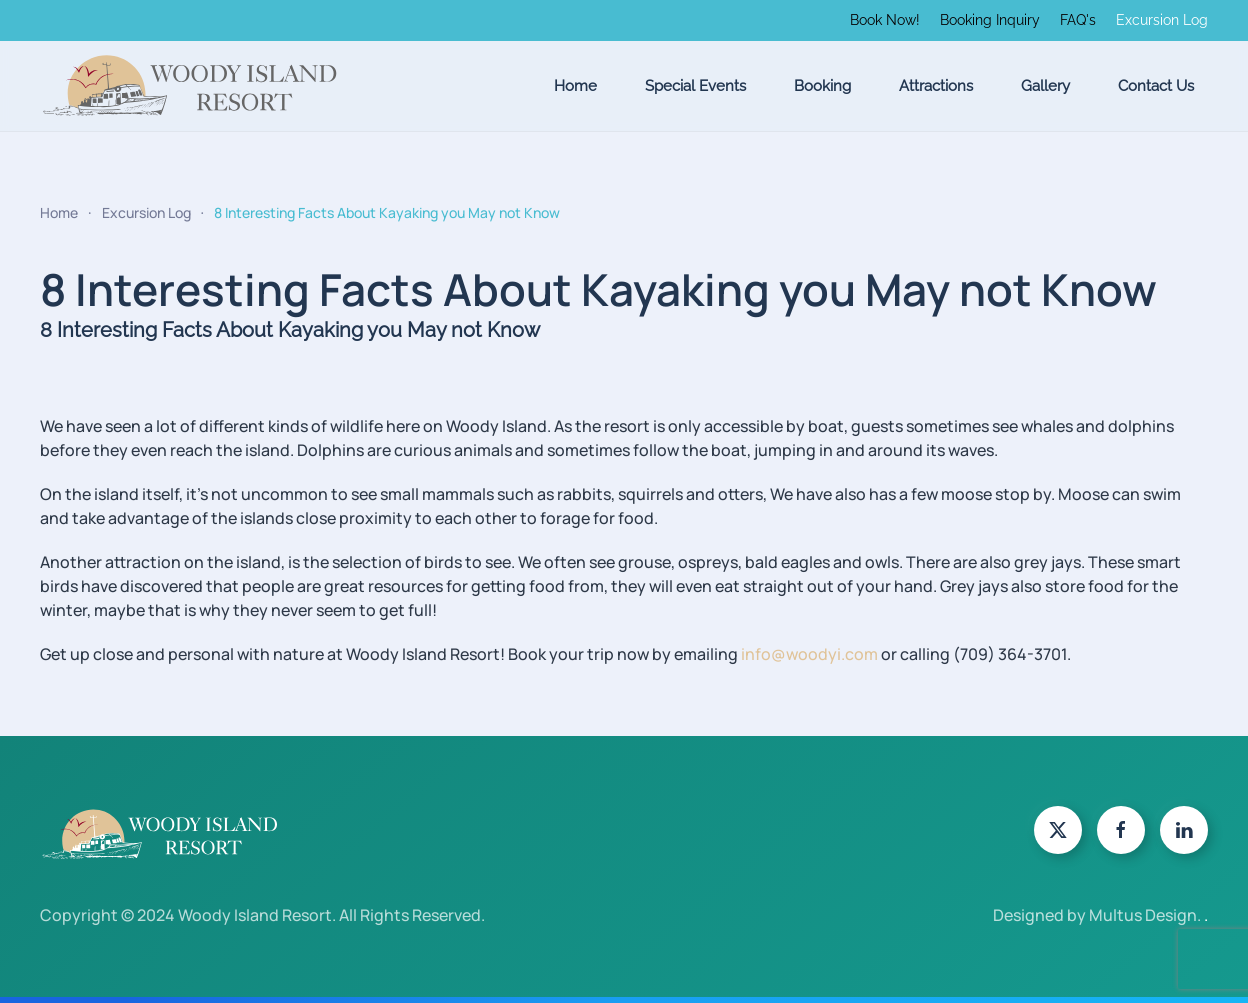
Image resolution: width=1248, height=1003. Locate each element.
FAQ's (1078, 20)
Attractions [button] (936, 86)
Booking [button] (822, 86)
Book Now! (885, 20)
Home (575, 86)
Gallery (1045, 86)
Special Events (695, 86)
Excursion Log (1162, 20)
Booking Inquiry (990, 20)
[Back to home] (190, 86)
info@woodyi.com (809, 654)
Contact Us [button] (1156, 86)
